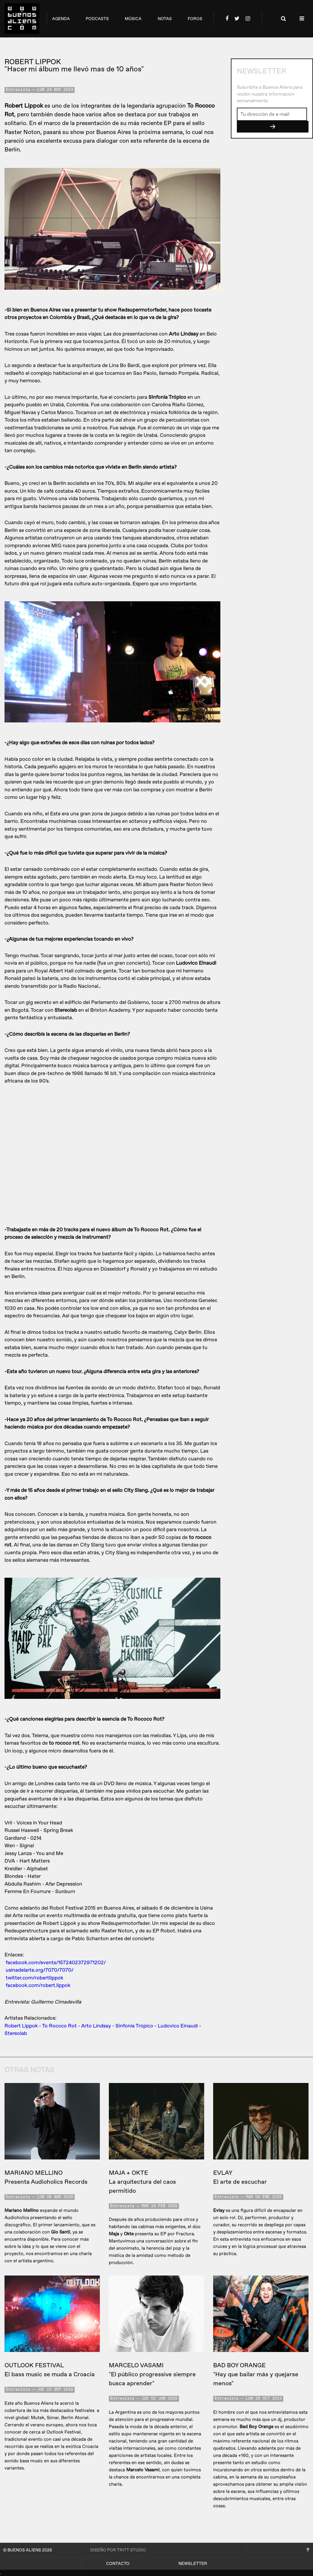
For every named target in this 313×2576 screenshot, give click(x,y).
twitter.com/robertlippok (34, 1978)
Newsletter (192, 2563)
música (133, 18)
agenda (61, 18)
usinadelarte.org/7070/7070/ (39, 1970)
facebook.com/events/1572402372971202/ (56, 1962)
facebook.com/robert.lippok (38, 1985)
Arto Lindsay (96, 2026)
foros (195, 18)
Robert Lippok (21, 2026)
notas (165, 18)
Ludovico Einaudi (178, 2026)
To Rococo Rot (59, 2026)
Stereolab (15, 2033)
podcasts (97, 18)
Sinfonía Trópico (134, 2026)
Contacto (118, 2563)
